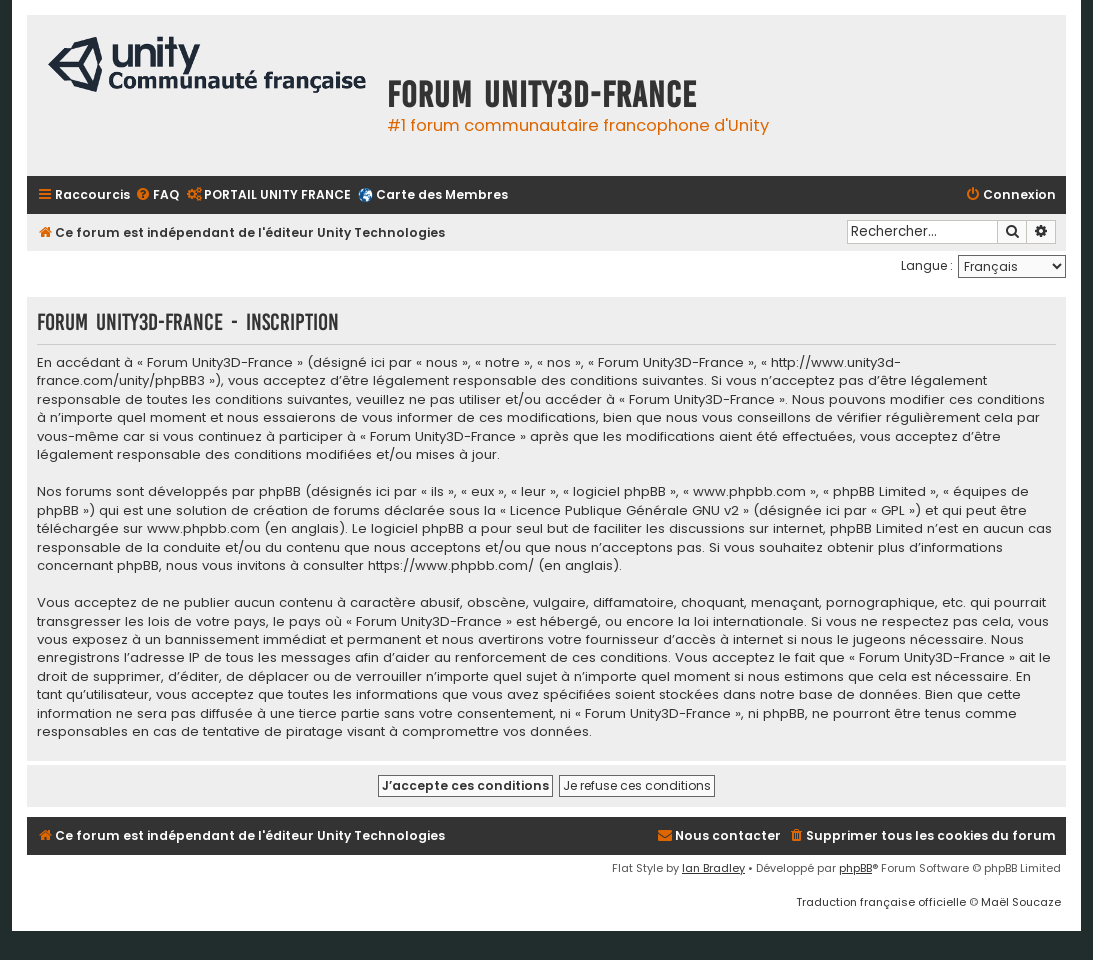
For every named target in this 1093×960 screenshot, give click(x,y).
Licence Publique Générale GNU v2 (624, 511)
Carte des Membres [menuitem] (442, 194)
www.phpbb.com (203, 529)
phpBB (855, 868)
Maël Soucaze (1021, 902)
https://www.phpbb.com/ (451, 566)
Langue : (927, 265)
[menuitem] (157, 195)
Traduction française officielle (881, 902)
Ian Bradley (713, 868)
